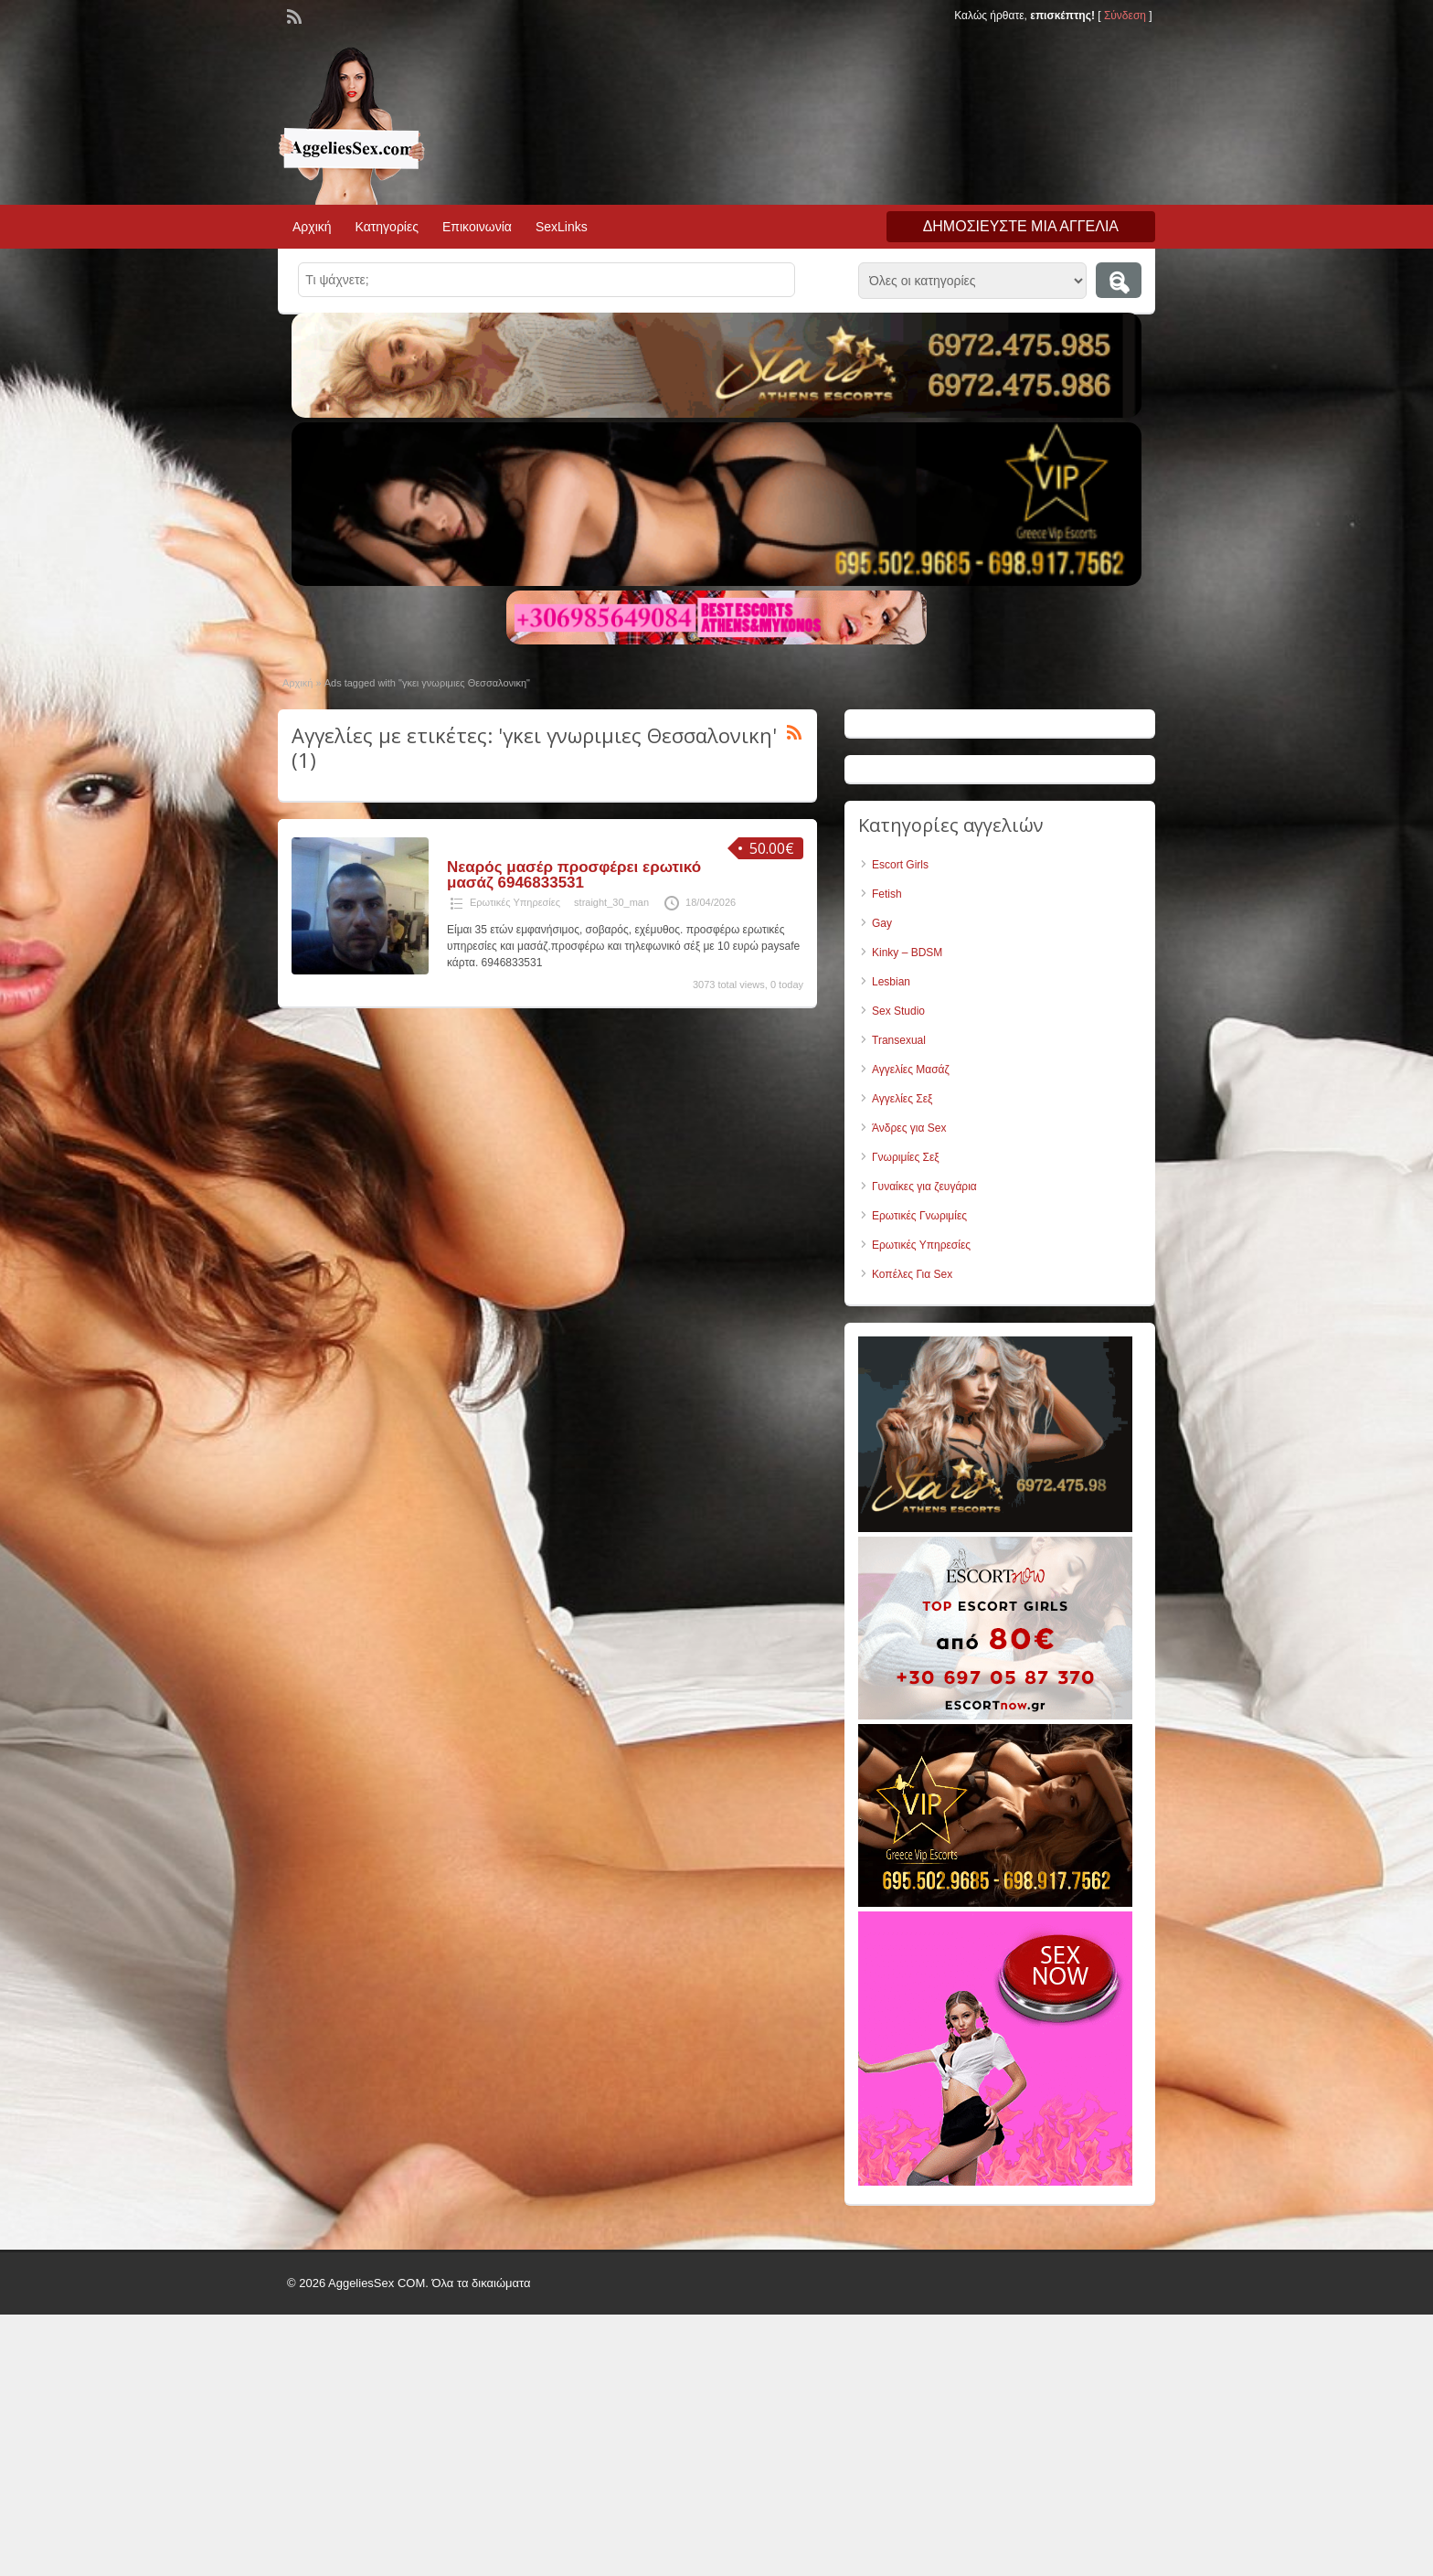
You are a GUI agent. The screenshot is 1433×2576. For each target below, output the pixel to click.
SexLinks (562, 226)
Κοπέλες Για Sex (912, 1274)
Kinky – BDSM (907, 952)
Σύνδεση (1125, 15)
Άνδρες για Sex (909, 1128)
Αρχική (312, 226)
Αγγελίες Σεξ (902, 1098)
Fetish (887, 894)
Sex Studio (898, 1011)
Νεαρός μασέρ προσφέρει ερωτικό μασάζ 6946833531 (574, 874)
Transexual (899, 1040)
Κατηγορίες (387, 226)
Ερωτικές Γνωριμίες (919, 1215)
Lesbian (891, 981)
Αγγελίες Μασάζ (911, 1069)
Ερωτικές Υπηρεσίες (515, 902)
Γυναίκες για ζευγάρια (924, 1186)
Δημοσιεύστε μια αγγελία (1021, 226)
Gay (882, 923)
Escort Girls (900, 864)
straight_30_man (611, 902)
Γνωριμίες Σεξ (905, 1157)
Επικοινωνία (477, 226)
